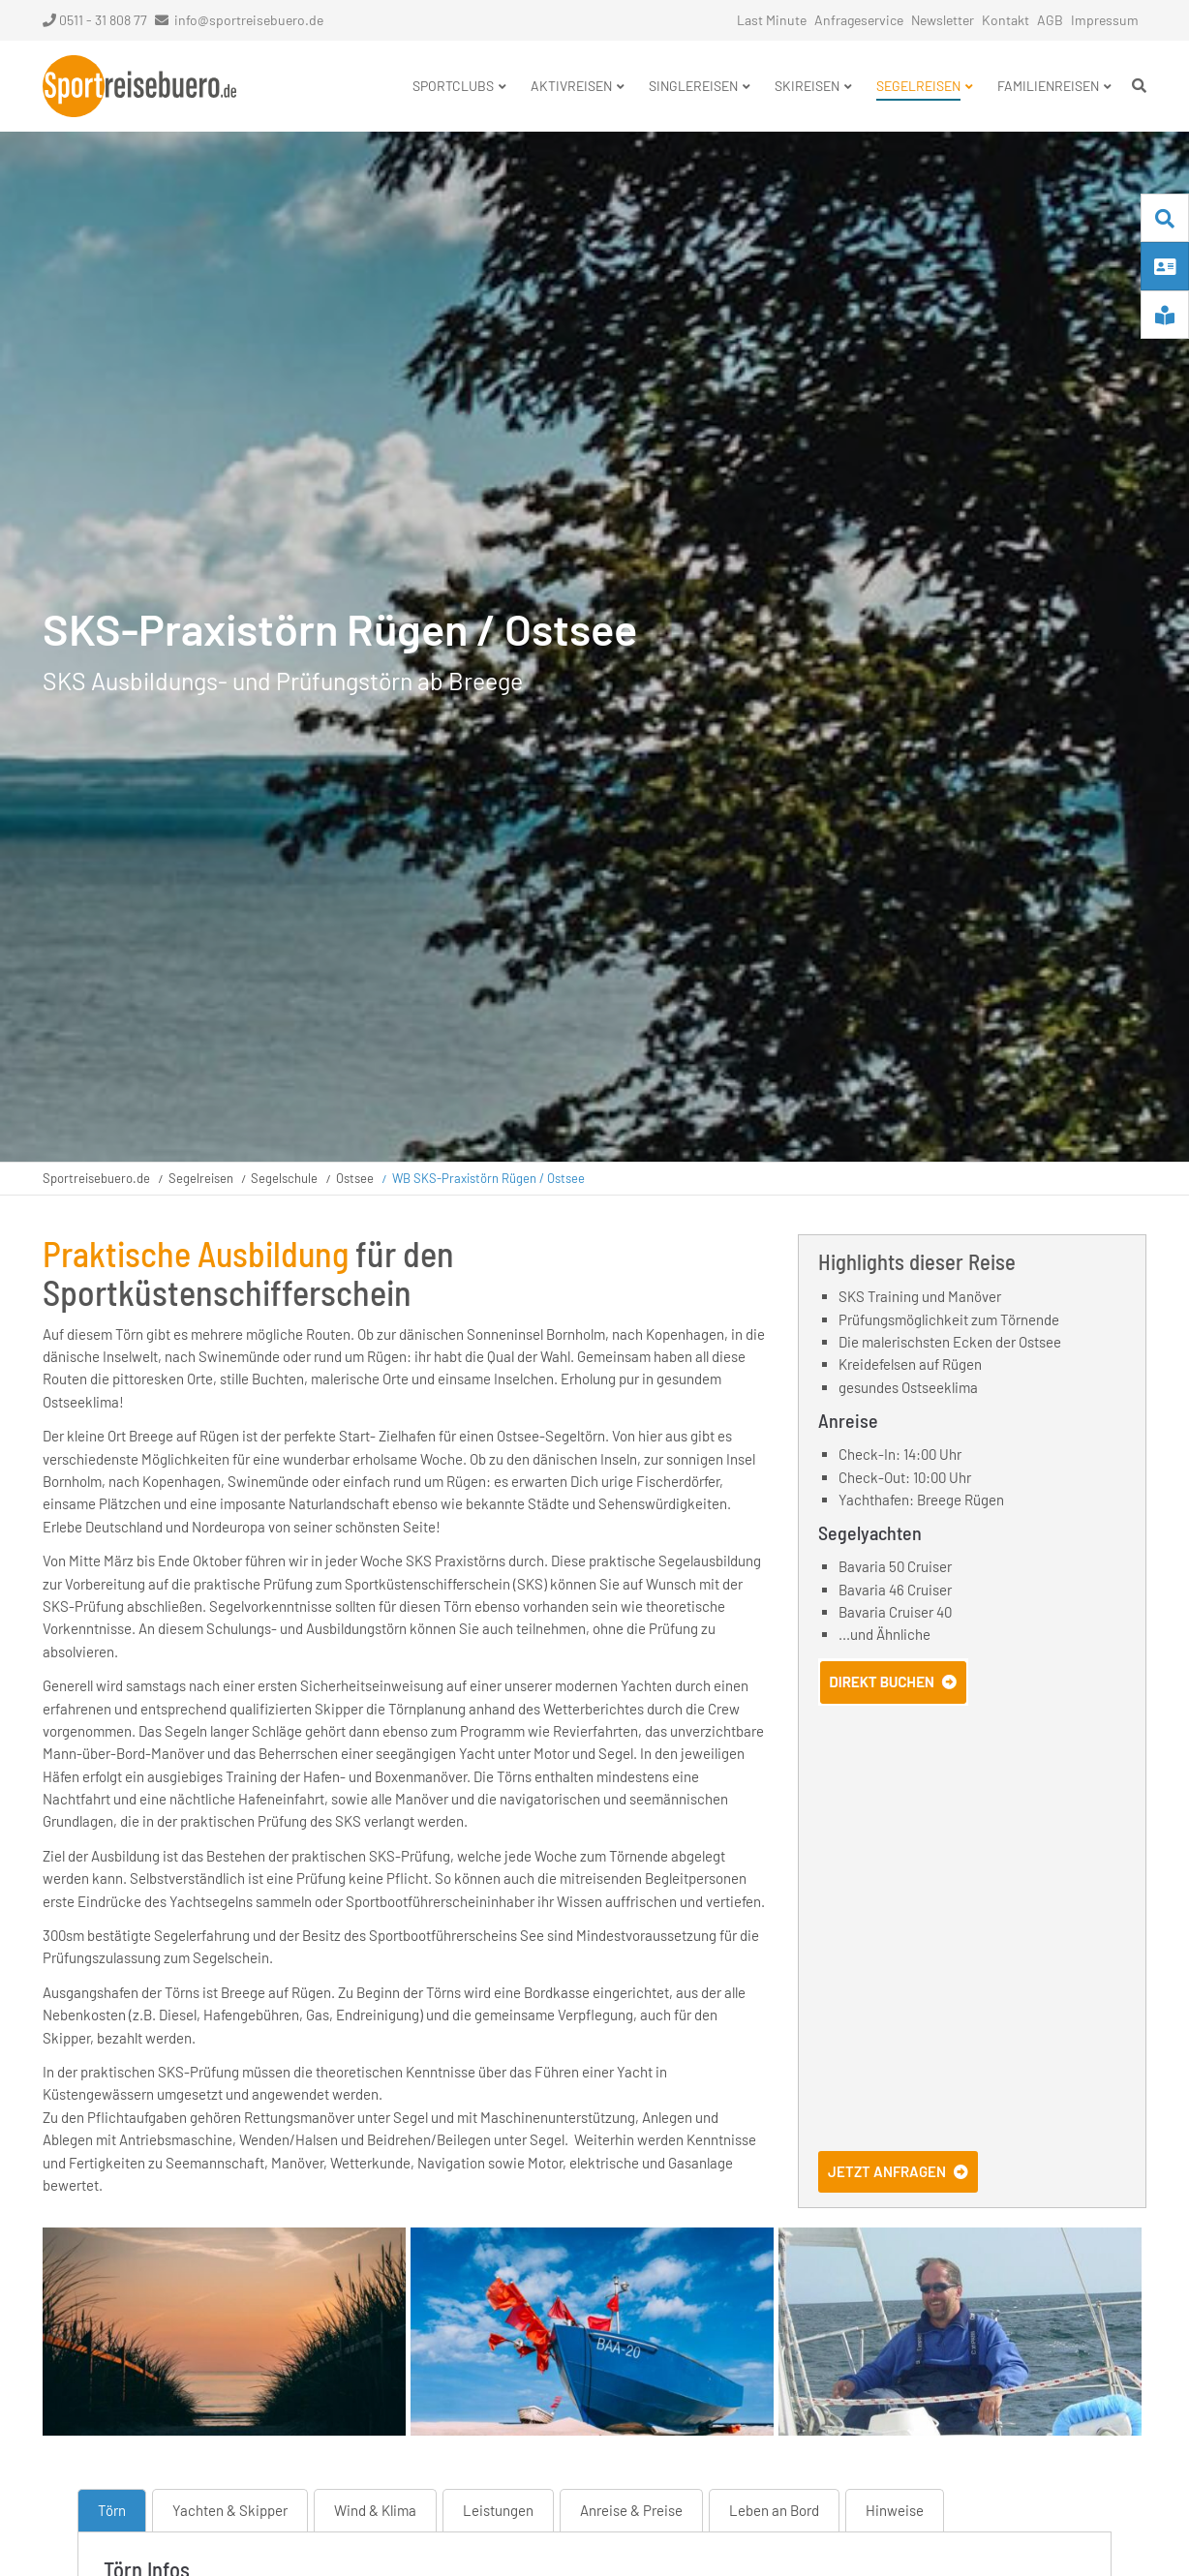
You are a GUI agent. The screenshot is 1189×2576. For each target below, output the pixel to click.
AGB (1050, 20)
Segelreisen (200, 1178)
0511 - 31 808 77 (95, 20)
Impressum (1105, 20)
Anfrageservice (858, 20)
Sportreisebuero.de (96, 1178)
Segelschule (284, 1178)
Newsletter (942, 20)
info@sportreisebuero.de (248, 20)
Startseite (139, 86)
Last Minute (772, 20)
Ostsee (355, 1178)
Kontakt (1005, 20)
